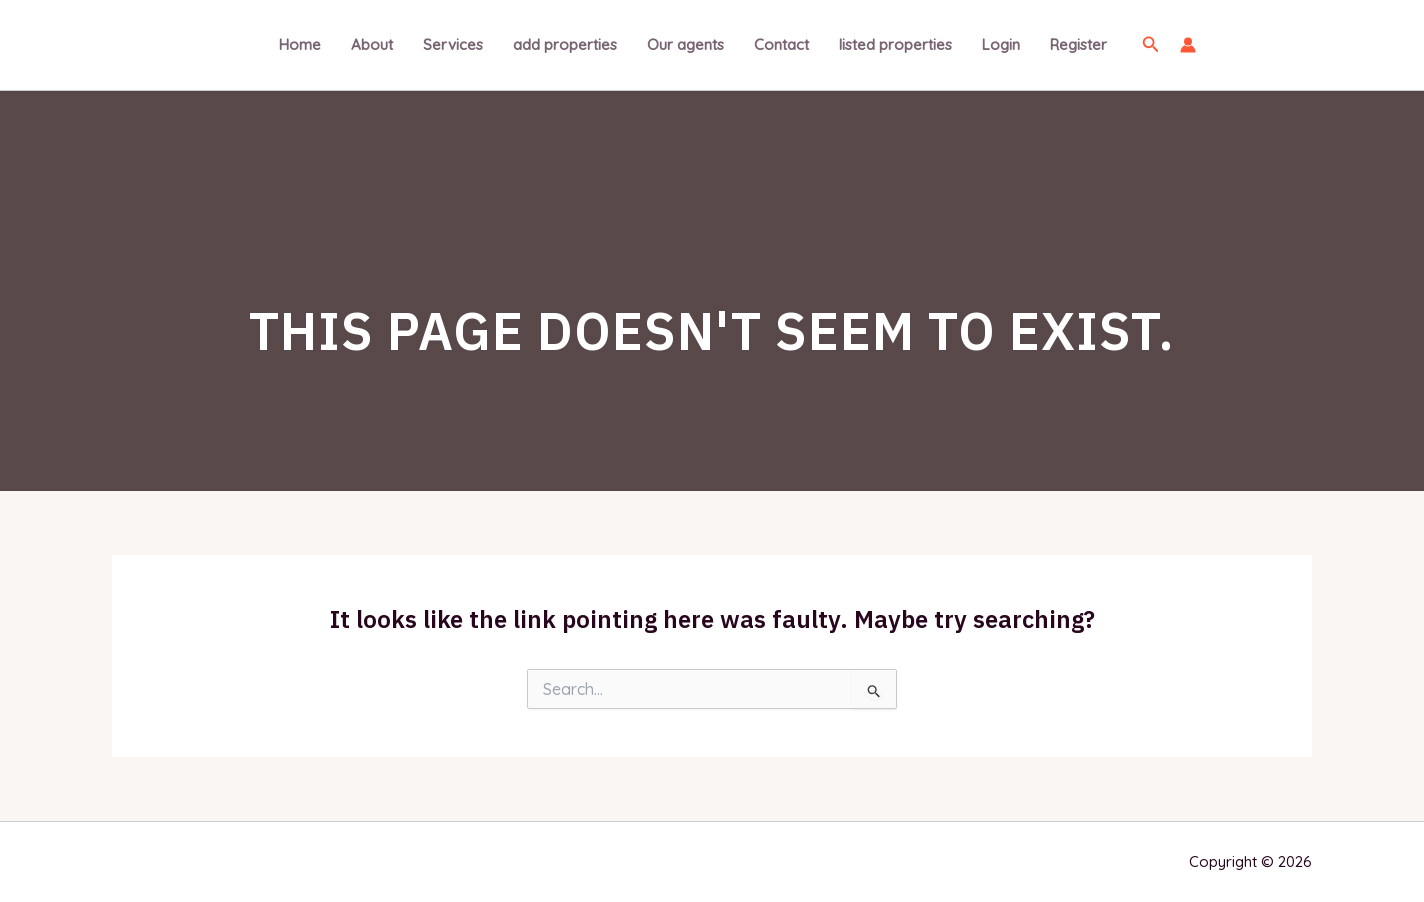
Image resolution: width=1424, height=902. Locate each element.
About (372, 44)
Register (1078, 44)
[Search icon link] (1151, 45)
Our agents (685, 44)
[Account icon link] (1188, 45)
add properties (565, 44)
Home (300, 44)
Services (453, 44)
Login (1001, 44)
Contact (781, 44)
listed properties (895, 44)
